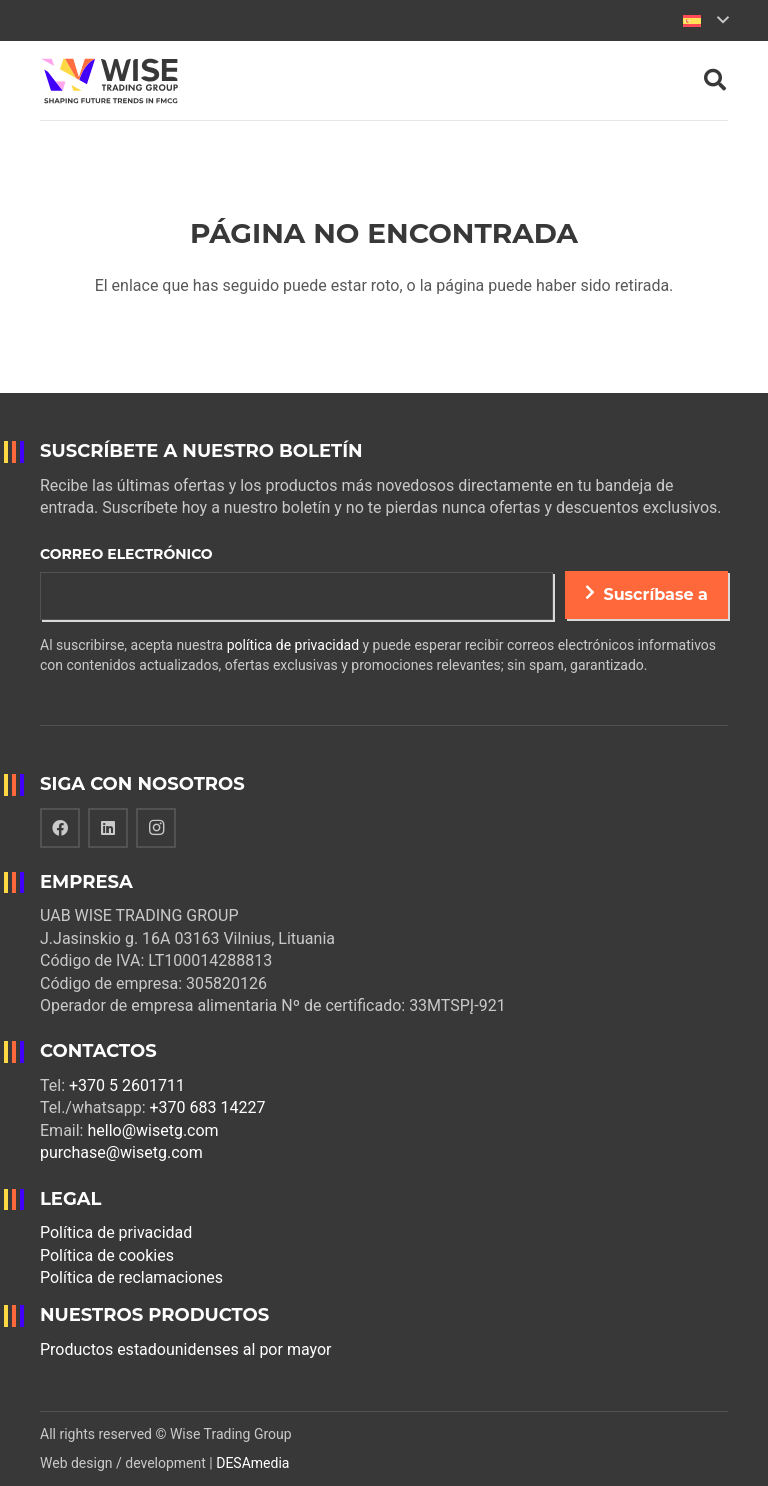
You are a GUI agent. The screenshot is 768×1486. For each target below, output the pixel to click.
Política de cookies (107, 1255)
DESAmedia (252, 1463)
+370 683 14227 (208, 1107)
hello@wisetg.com (152, 1130)
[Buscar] (715, 80)
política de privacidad (293, 645)
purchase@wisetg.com (121, 1152)
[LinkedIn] (108, 828)
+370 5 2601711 (127, 1085)
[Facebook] (60, 828)
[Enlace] (109, 81)
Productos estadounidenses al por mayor (186, 1349)
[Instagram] (156, 828)
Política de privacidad (116, 1232)
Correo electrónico (126, 554)
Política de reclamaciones (131, 1277)
